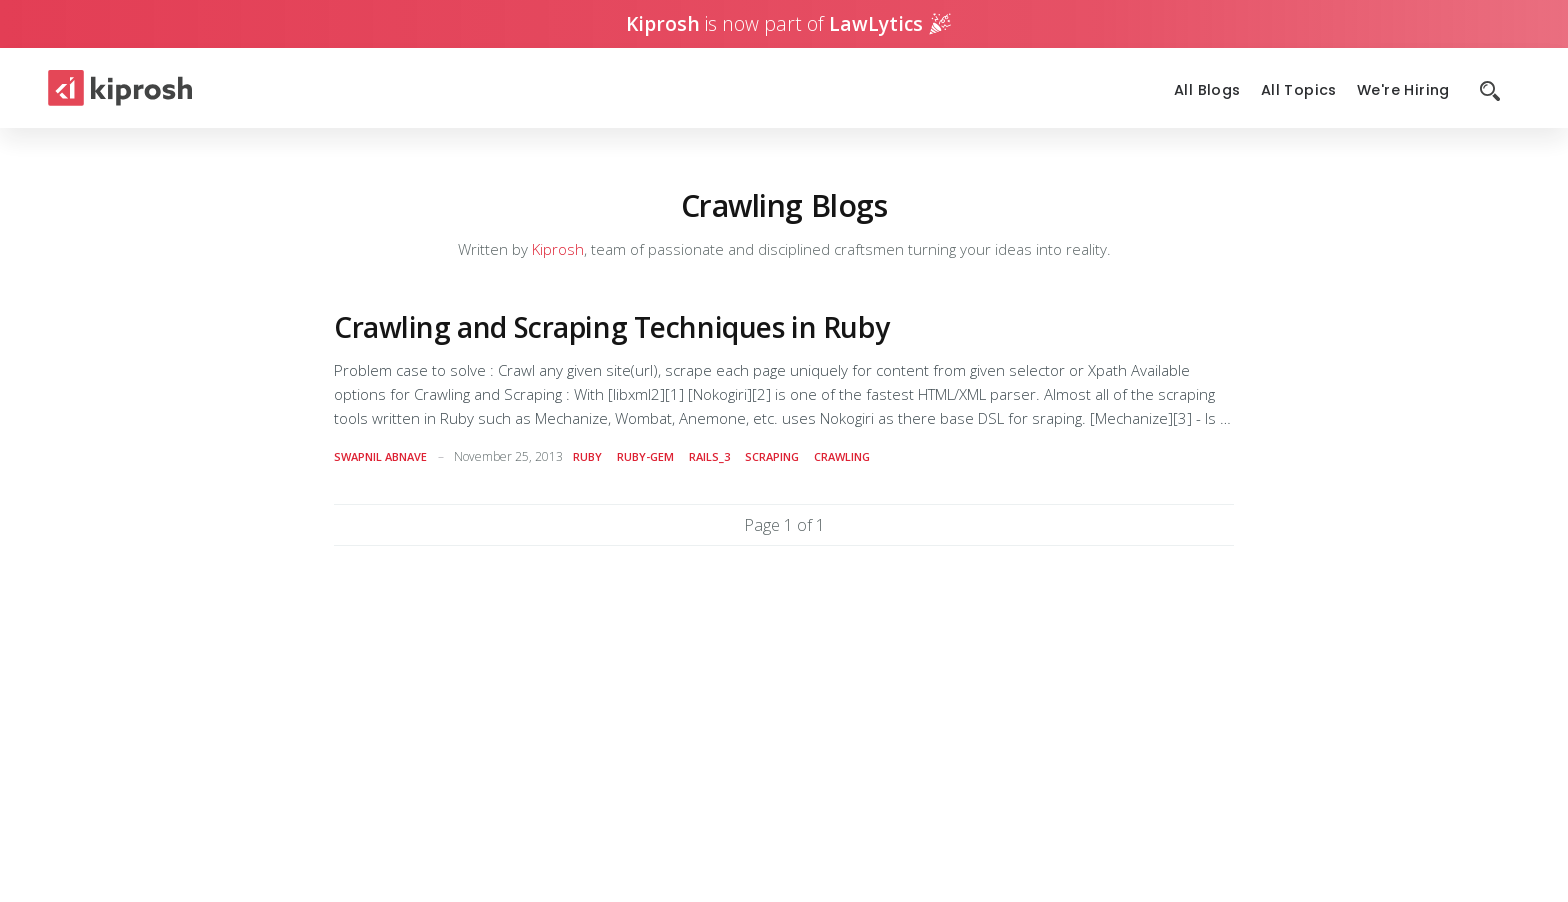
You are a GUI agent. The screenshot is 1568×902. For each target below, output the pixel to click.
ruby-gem (645, 456)
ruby (587, 456)
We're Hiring (1403, 90)
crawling (842, 456)
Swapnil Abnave (380, 456)
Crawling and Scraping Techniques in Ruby (611, 327)
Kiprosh (558, 249)
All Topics (1299, 90)
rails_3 (709, 456)
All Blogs (1207, 90)
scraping (772, 456)
